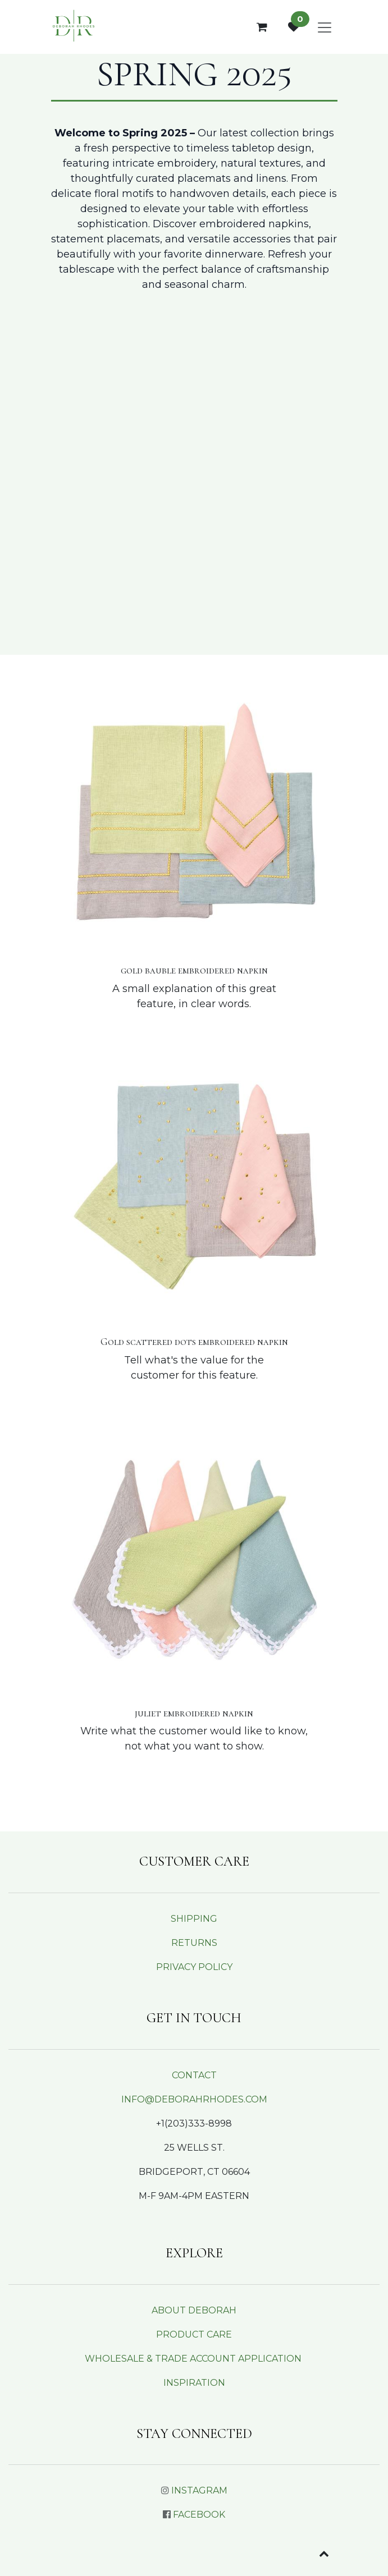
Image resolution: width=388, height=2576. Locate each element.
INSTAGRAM (199, 2490)
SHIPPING (194, 1918)
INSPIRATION (194, 2382)
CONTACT (194, 2075)
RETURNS (194, 1942)
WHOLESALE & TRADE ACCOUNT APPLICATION (193, 2358)
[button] (324, 2553)
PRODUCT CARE (194, 2334)
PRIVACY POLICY (194, 1967)
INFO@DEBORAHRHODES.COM (194, 2099)
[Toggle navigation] (324, 26)
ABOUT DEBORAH (194, 2310)
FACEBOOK (199, 2514)
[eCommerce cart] (262, 26)
